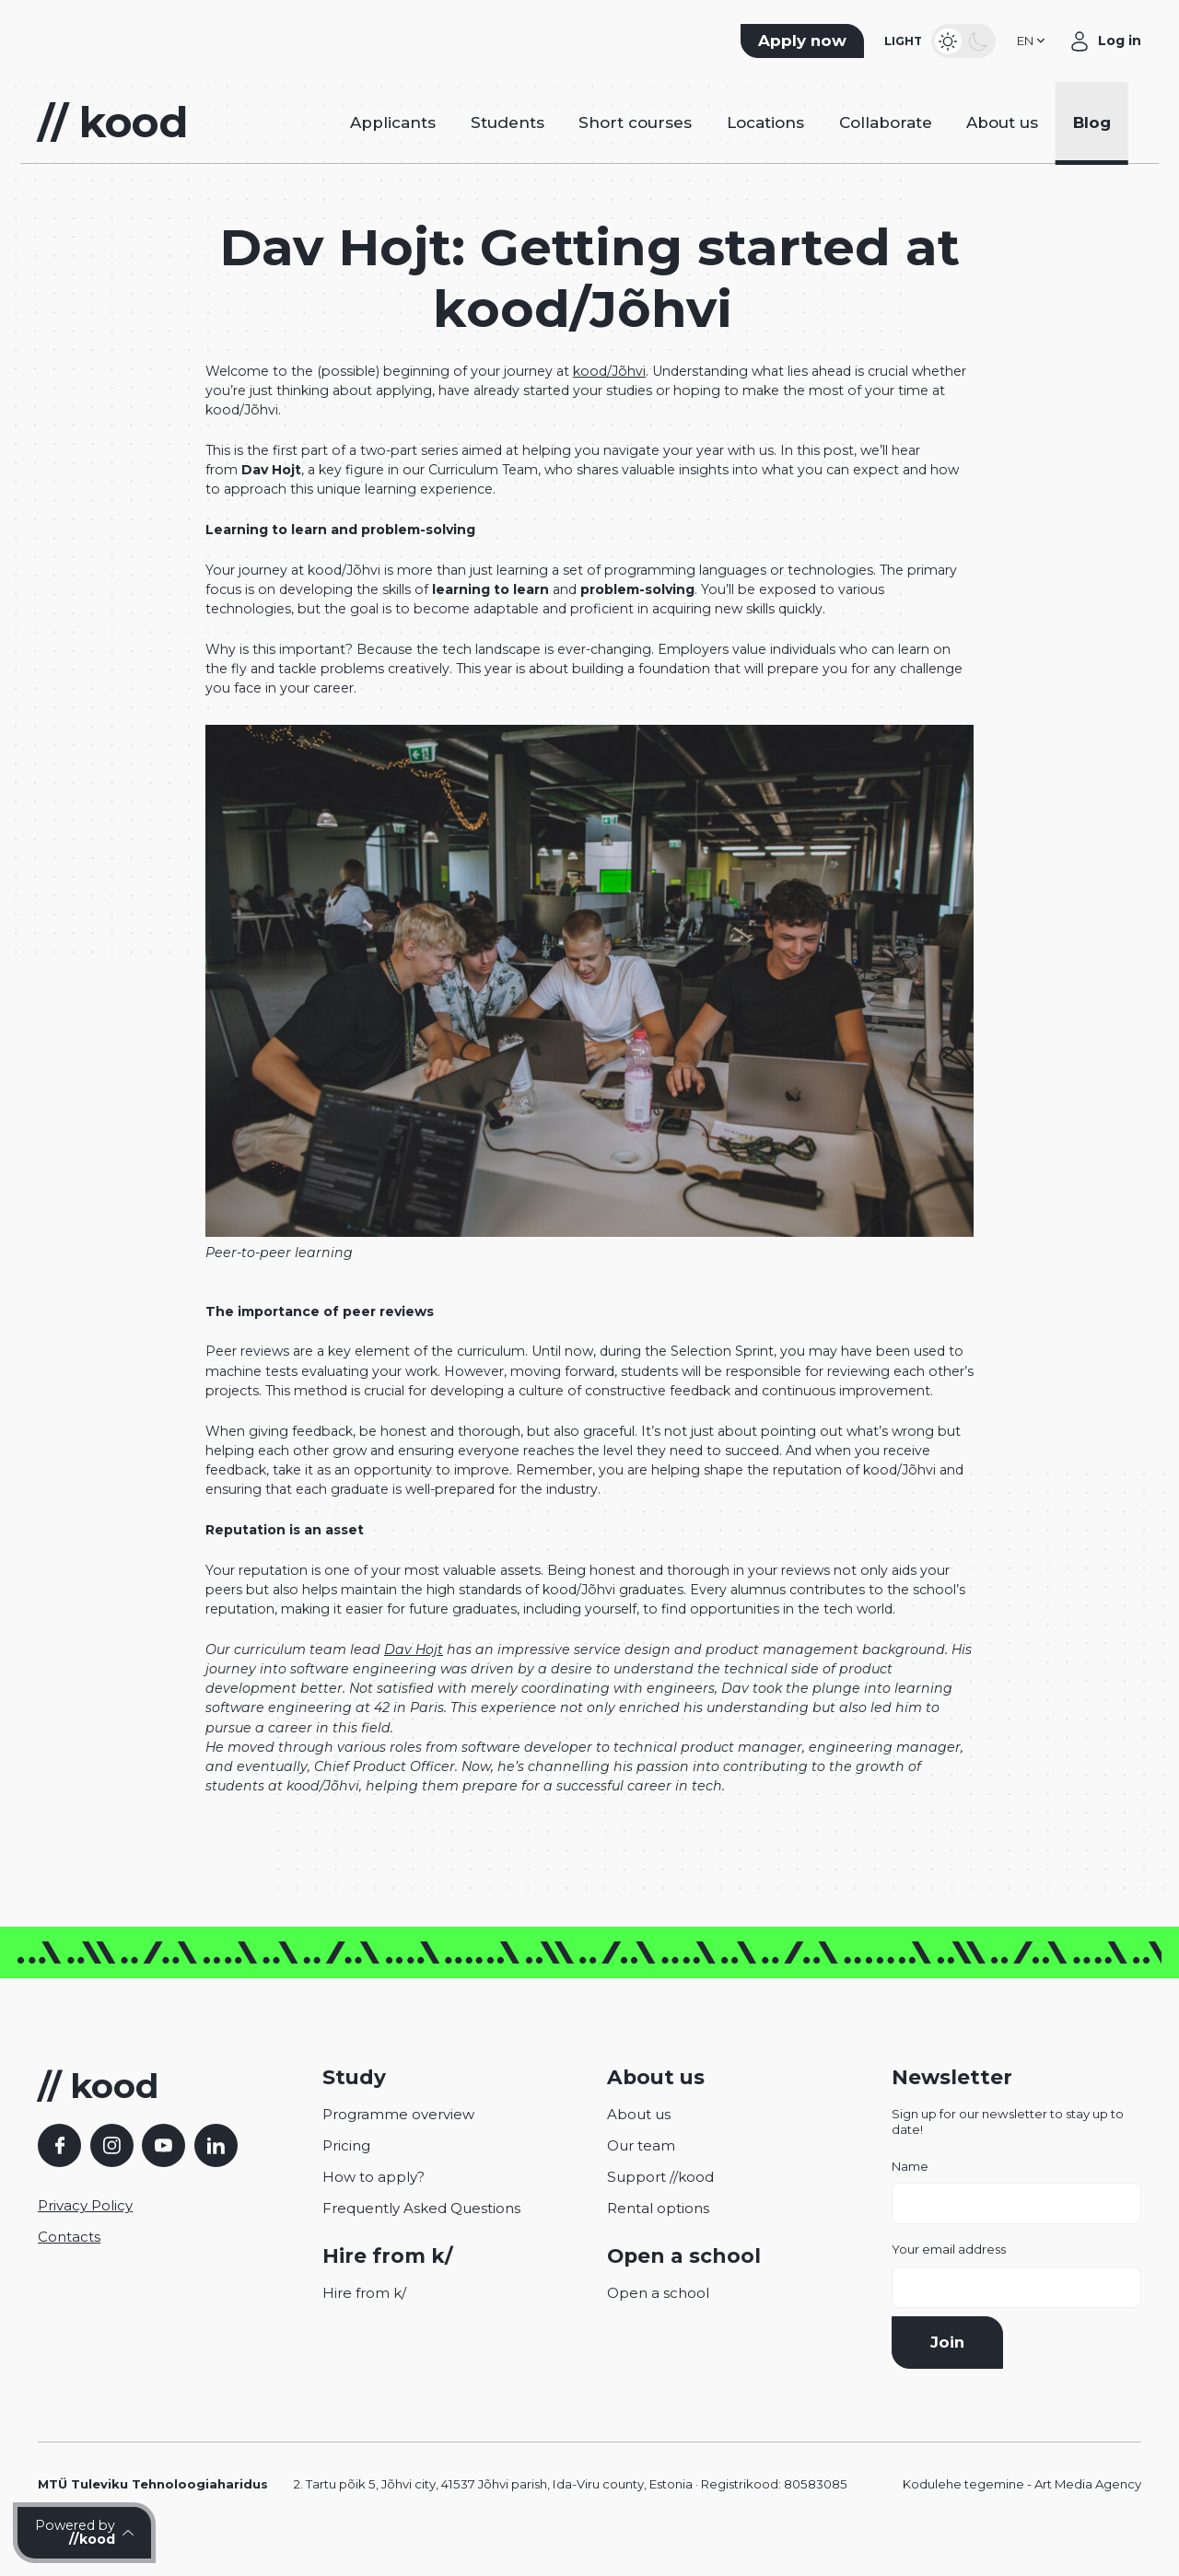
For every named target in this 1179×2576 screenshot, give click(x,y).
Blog (1092, 143)
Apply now (802, 47)
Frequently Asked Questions (421, 2235)
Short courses (635, 143)
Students (507, 143)
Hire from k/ (364, 2319)
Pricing (346, 2172)
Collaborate (885, 143)
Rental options (658, 2235)
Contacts (69, 2263)
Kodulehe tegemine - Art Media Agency (1022, 2510)
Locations (765, 143)
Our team (641, 2172)
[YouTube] (163, 2172)
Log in (1119, 47)
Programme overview (398, 2141)
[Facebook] (59, 2172)
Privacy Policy (85, 2232)
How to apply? (373, 2203)
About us (1002, 143)
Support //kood (660, 2203)
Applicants (393, 143)
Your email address (1016, 2301)
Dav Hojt (413, 1676)
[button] (1032, 47)
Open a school (658, 2319)
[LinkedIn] (216, 2172)
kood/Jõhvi (609, 398)
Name (1016, 2219)
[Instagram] (112, 2172)
